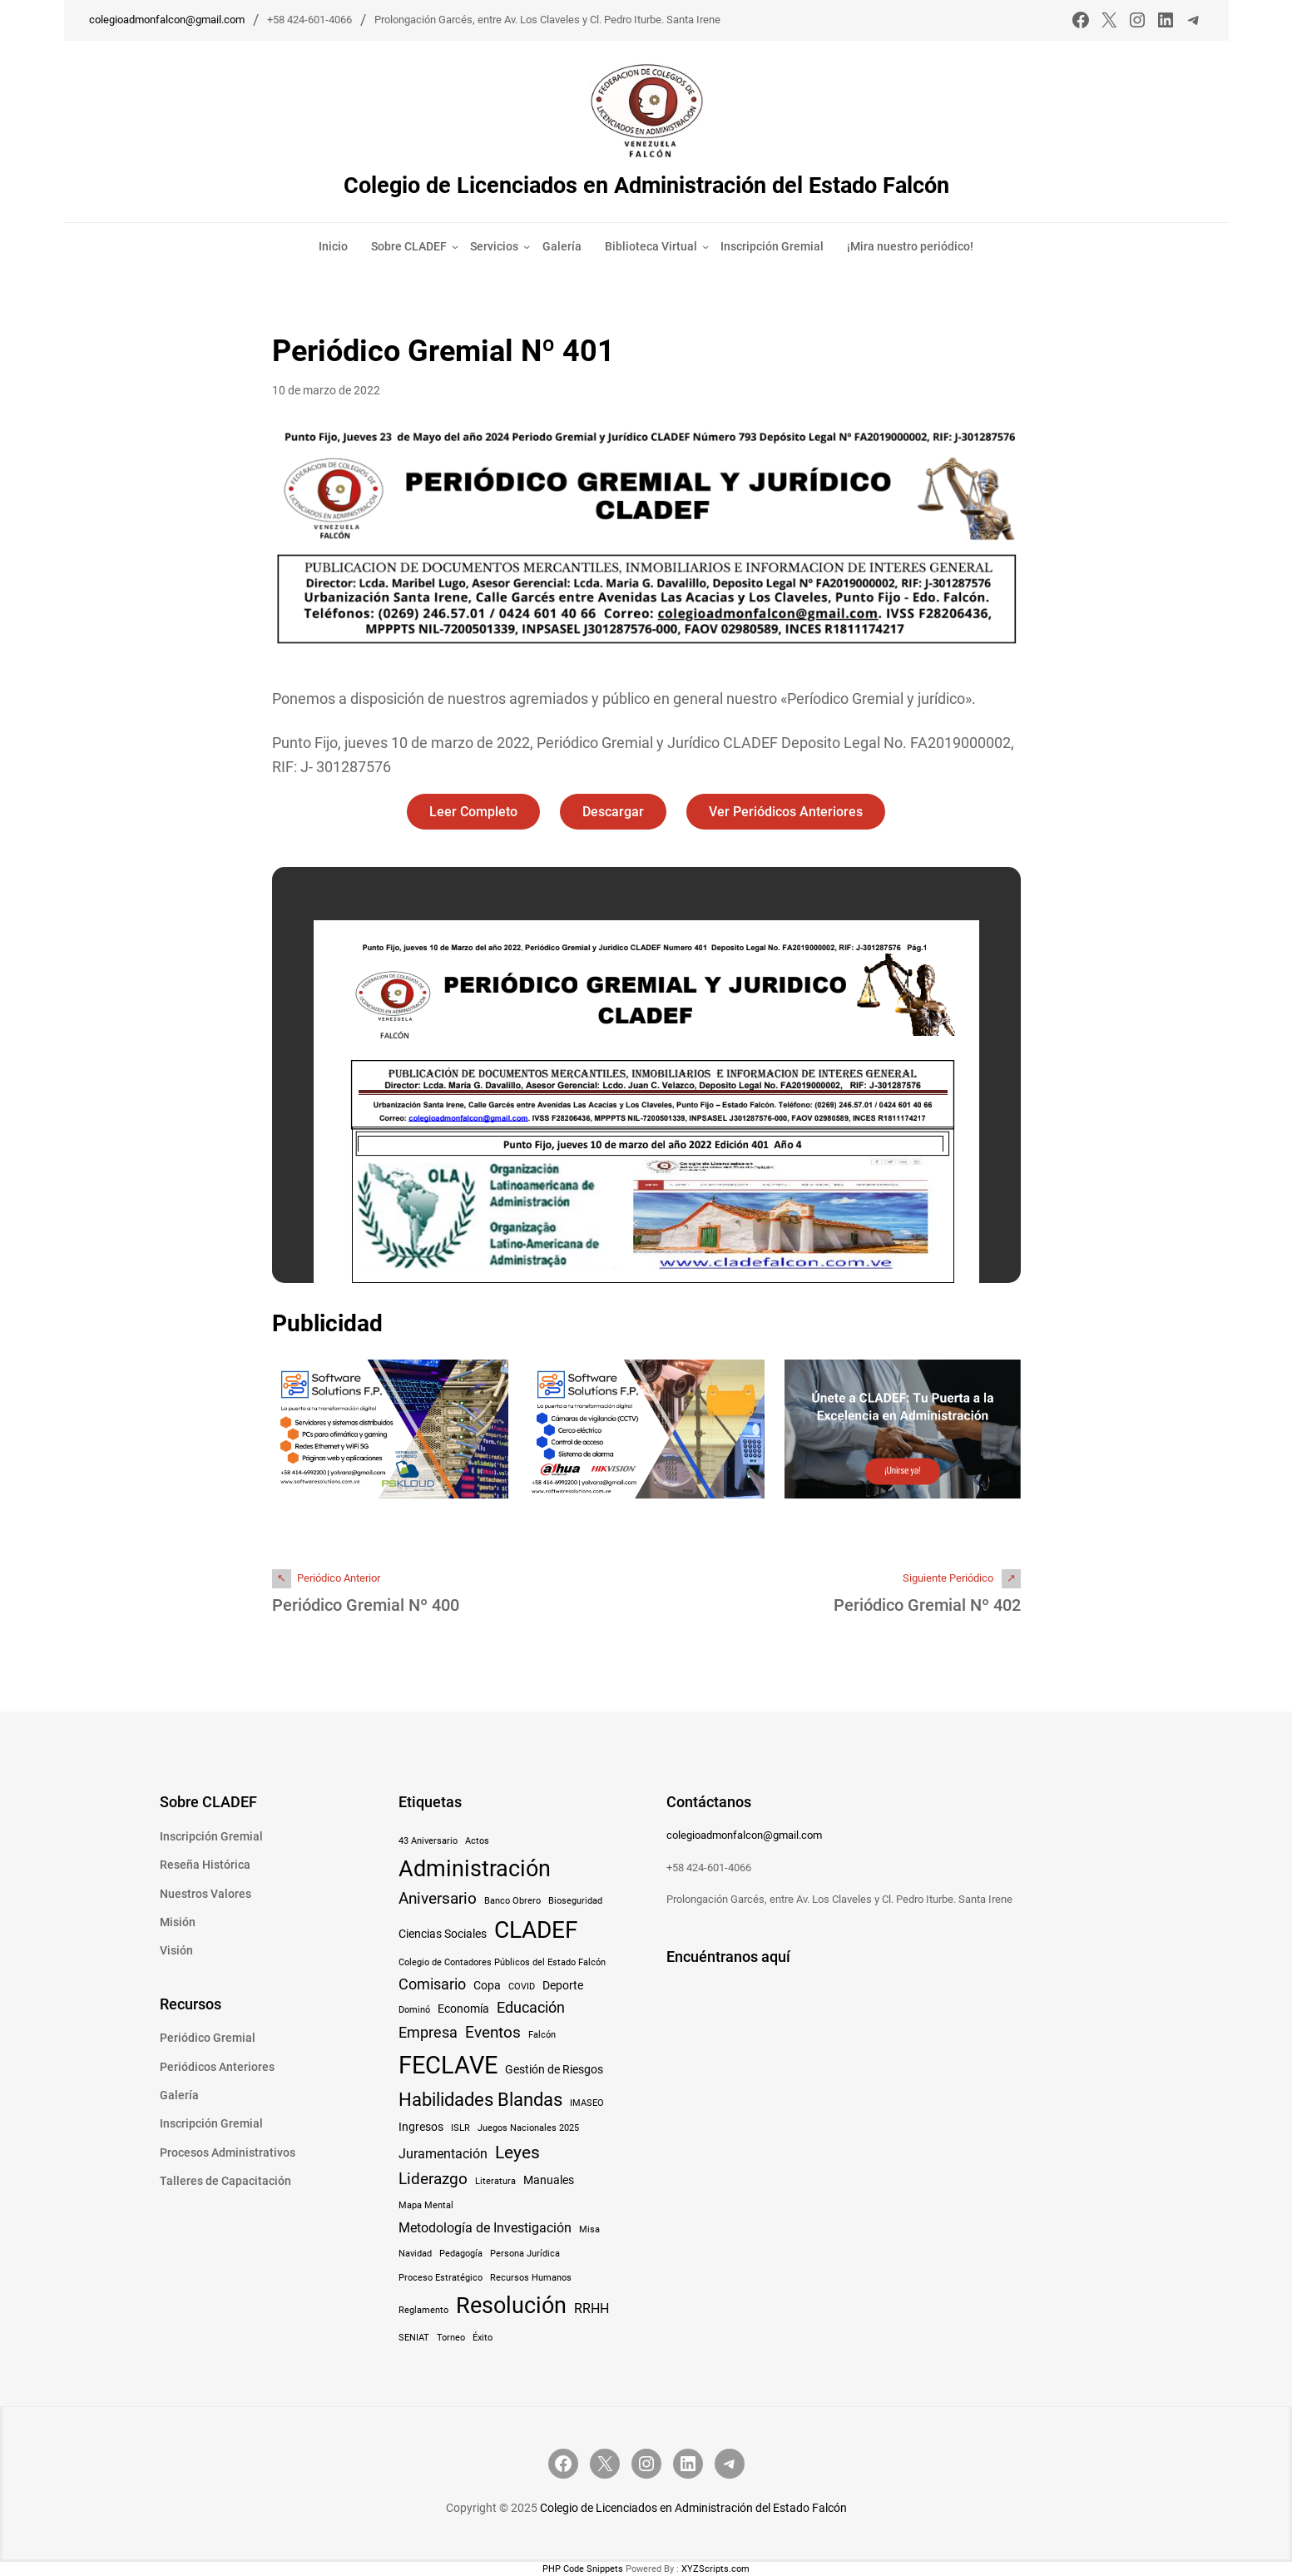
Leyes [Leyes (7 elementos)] (517, 2151)
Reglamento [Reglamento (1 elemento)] (423, 2309)
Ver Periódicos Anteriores (787, 812)
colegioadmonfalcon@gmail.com (167, 19)
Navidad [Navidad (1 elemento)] (415, 2252)
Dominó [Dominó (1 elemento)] (414, 2009)
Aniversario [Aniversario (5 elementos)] (437, 1897)
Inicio (333, 246)
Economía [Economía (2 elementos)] (463, 2008)
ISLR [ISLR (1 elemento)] (460, 2127)
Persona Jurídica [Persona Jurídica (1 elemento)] (525, 2252)
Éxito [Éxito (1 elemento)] (483, 2336)
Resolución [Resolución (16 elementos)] (511, 2304)
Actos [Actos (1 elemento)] (477, 1840)
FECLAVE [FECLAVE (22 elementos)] (447, 2064)
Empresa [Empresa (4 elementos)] (428, 2032)
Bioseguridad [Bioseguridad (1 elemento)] (575, 1900)
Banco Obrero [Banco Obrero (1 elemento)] (512, 1900)
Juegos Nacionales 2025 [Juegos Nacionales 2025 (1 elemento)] (528, 2127)
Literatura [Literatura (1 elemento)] (495, 2180)
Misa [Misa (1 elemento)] (589, 2229)
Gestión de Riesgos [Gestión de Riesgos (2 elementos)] (554, 2068)
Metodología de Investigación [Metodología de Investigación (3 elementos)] (485, 2228)
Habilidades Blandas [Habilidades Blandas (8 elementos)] (480, 2098)
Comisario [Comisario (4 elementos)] (432, 1983)
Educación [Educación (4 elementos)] (531, 2007)
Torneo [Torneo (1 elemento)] (451, 2336)
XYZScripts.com (715, 2568)
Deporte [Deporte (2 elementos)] (562, 1984)
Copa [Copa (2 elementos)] (487, 1984)
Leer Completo (472, 812)
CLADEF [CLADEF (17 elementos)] (535, 1929)
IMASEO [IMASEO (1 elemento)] (587, 2102)
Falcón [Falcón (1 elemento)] (542, 2034)
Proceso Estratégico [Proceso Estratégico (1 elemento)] (440, 2276)
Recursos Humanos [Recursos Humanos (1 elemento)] (531, 2276)
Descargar (613, 812)
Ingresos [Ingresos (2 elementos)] (420, 2126)
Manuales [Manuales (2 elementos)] (548, 2179)
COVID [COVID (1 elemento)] (521, 1985)
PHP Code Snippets (582, 2568)
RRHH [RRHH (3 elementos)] (591, 2308)
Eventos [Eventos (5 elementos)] (493, 2031)
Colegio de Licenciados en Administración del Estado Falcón (646, 185)
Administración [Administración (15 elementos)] (474, 1867)
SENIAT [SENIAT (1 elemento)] (413, 2336)
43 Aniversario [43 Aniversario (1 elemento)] (428, 1840)
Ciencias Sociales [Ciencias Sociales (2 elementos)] (442, 1932)
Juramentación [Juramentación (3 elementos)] (443, 2153)
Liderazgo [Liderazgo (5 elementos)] (433, 2177)
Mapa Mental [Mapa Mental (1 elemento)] (425, 2205)
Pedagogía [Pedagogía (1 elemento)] (461, 2252)
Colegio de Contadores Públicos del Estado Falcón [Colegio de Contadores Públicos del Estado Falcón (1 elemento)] (502, 1961)
